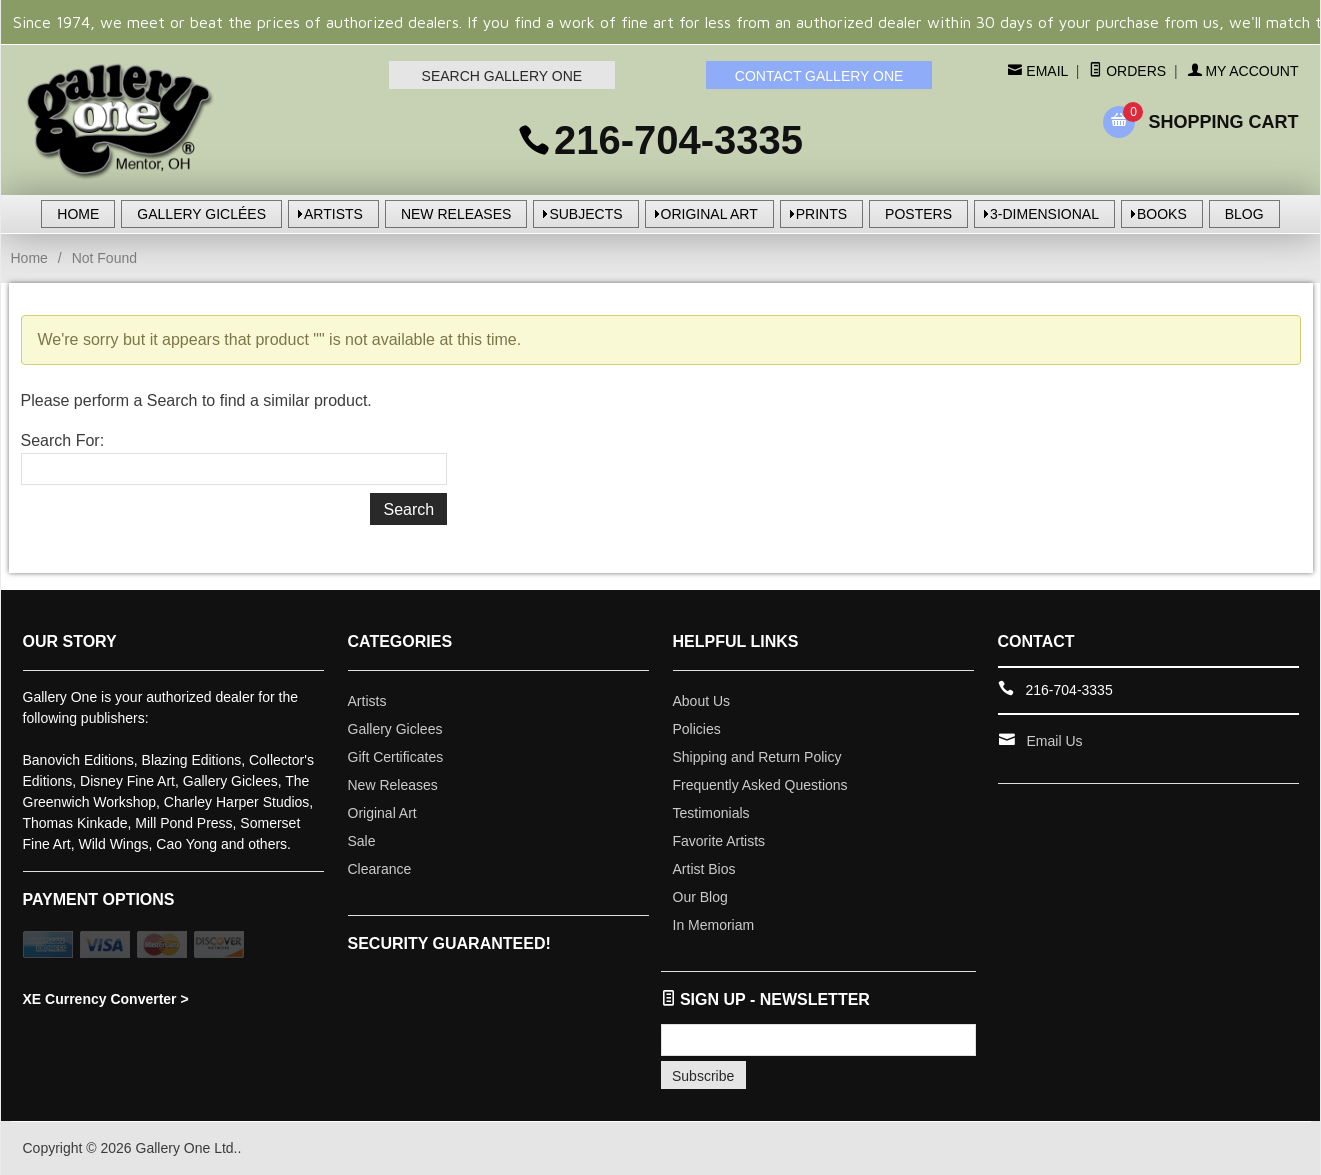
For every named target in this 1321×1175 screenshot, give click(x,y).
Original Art (382, 813)
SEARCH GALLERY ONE (502, 76)
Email (1044, 71)
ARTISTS (333, 214)
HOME (78, 214)
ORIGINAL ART (709, 214)
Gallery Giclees (395, 729)
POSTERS (918, 214)
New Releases (393, 785)
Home (29, 258)
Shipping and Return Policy (757, 757)
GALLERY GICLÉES (201, 214)
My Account (1243, 71)
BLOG (1244, 214)
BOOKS (1162, 214)
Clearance (380, 869)
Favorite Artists (719, 841)
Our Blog (700, 897)
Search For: (63, 440)
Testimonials (711, 813)
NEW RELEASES (456, 214)
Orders (1127, 71)
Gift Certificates (396, 757)
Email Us (1055, 741)
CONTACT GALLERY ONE (819, 76)
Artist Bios (704, 869)
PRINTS (821, 214)
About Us (702, 701)
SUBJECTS (585, 214)
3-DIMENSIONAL (1044, 214)
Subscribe (703, 1076)
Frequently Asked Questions (760, 785)
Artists (367, 701)
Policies (697, 729)
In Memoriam (714, 925)
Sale (362, 841)
